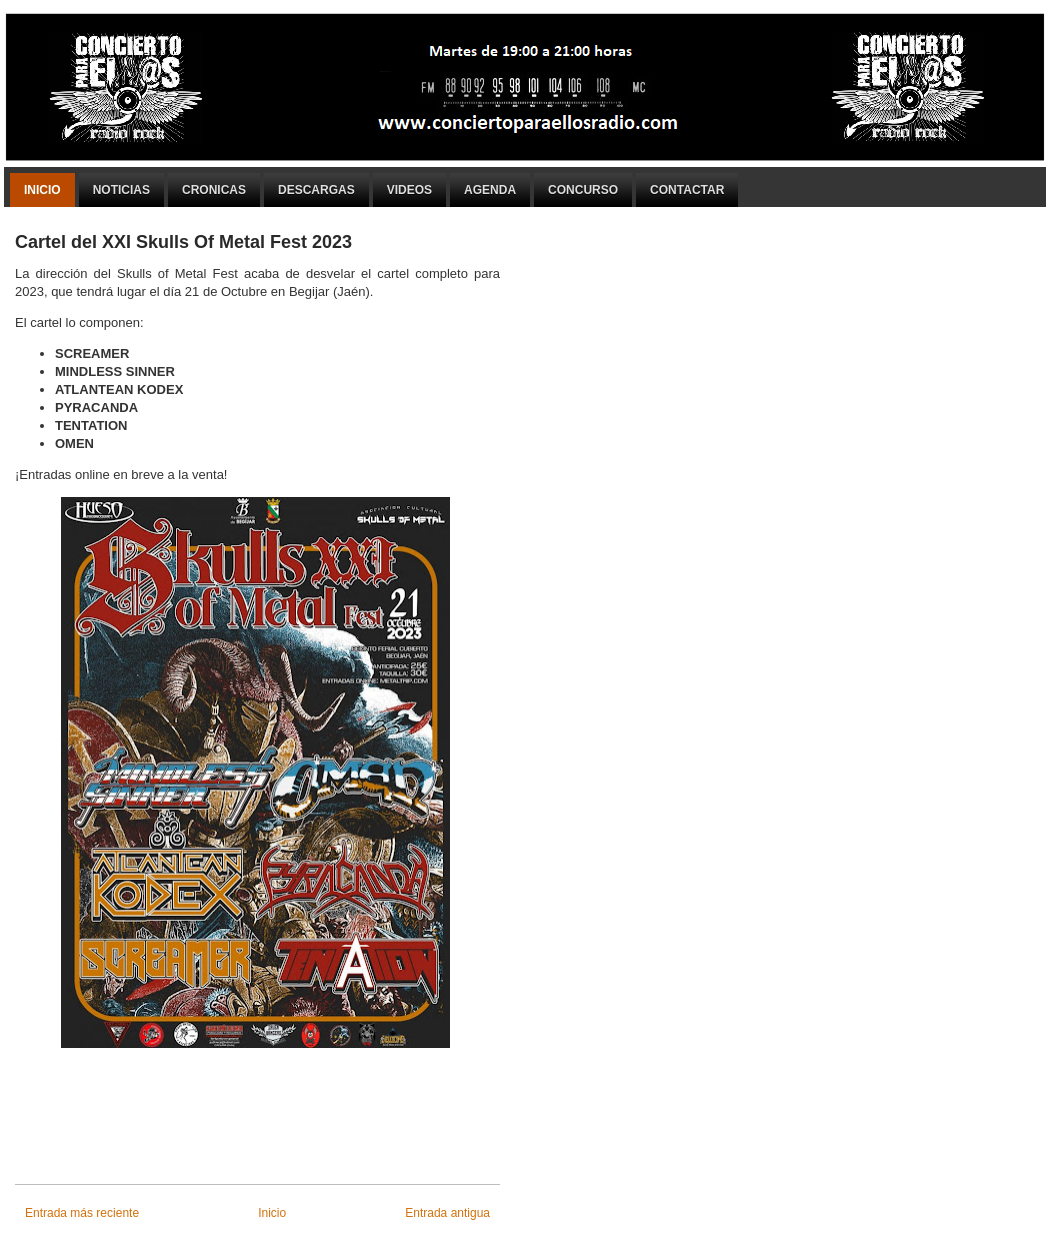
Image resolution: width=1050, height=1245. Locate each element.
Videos (409, 190)
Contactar (687, 190)
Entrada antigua (447, 1213)
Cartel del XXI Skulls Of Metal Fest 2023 (183, 242)
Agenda (490, 190)
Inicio (42, 190)
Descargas (316, 190)
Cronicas (214, 190)
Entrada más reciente (82, 1213)
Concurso (583, 190)
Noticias (121, 190)
